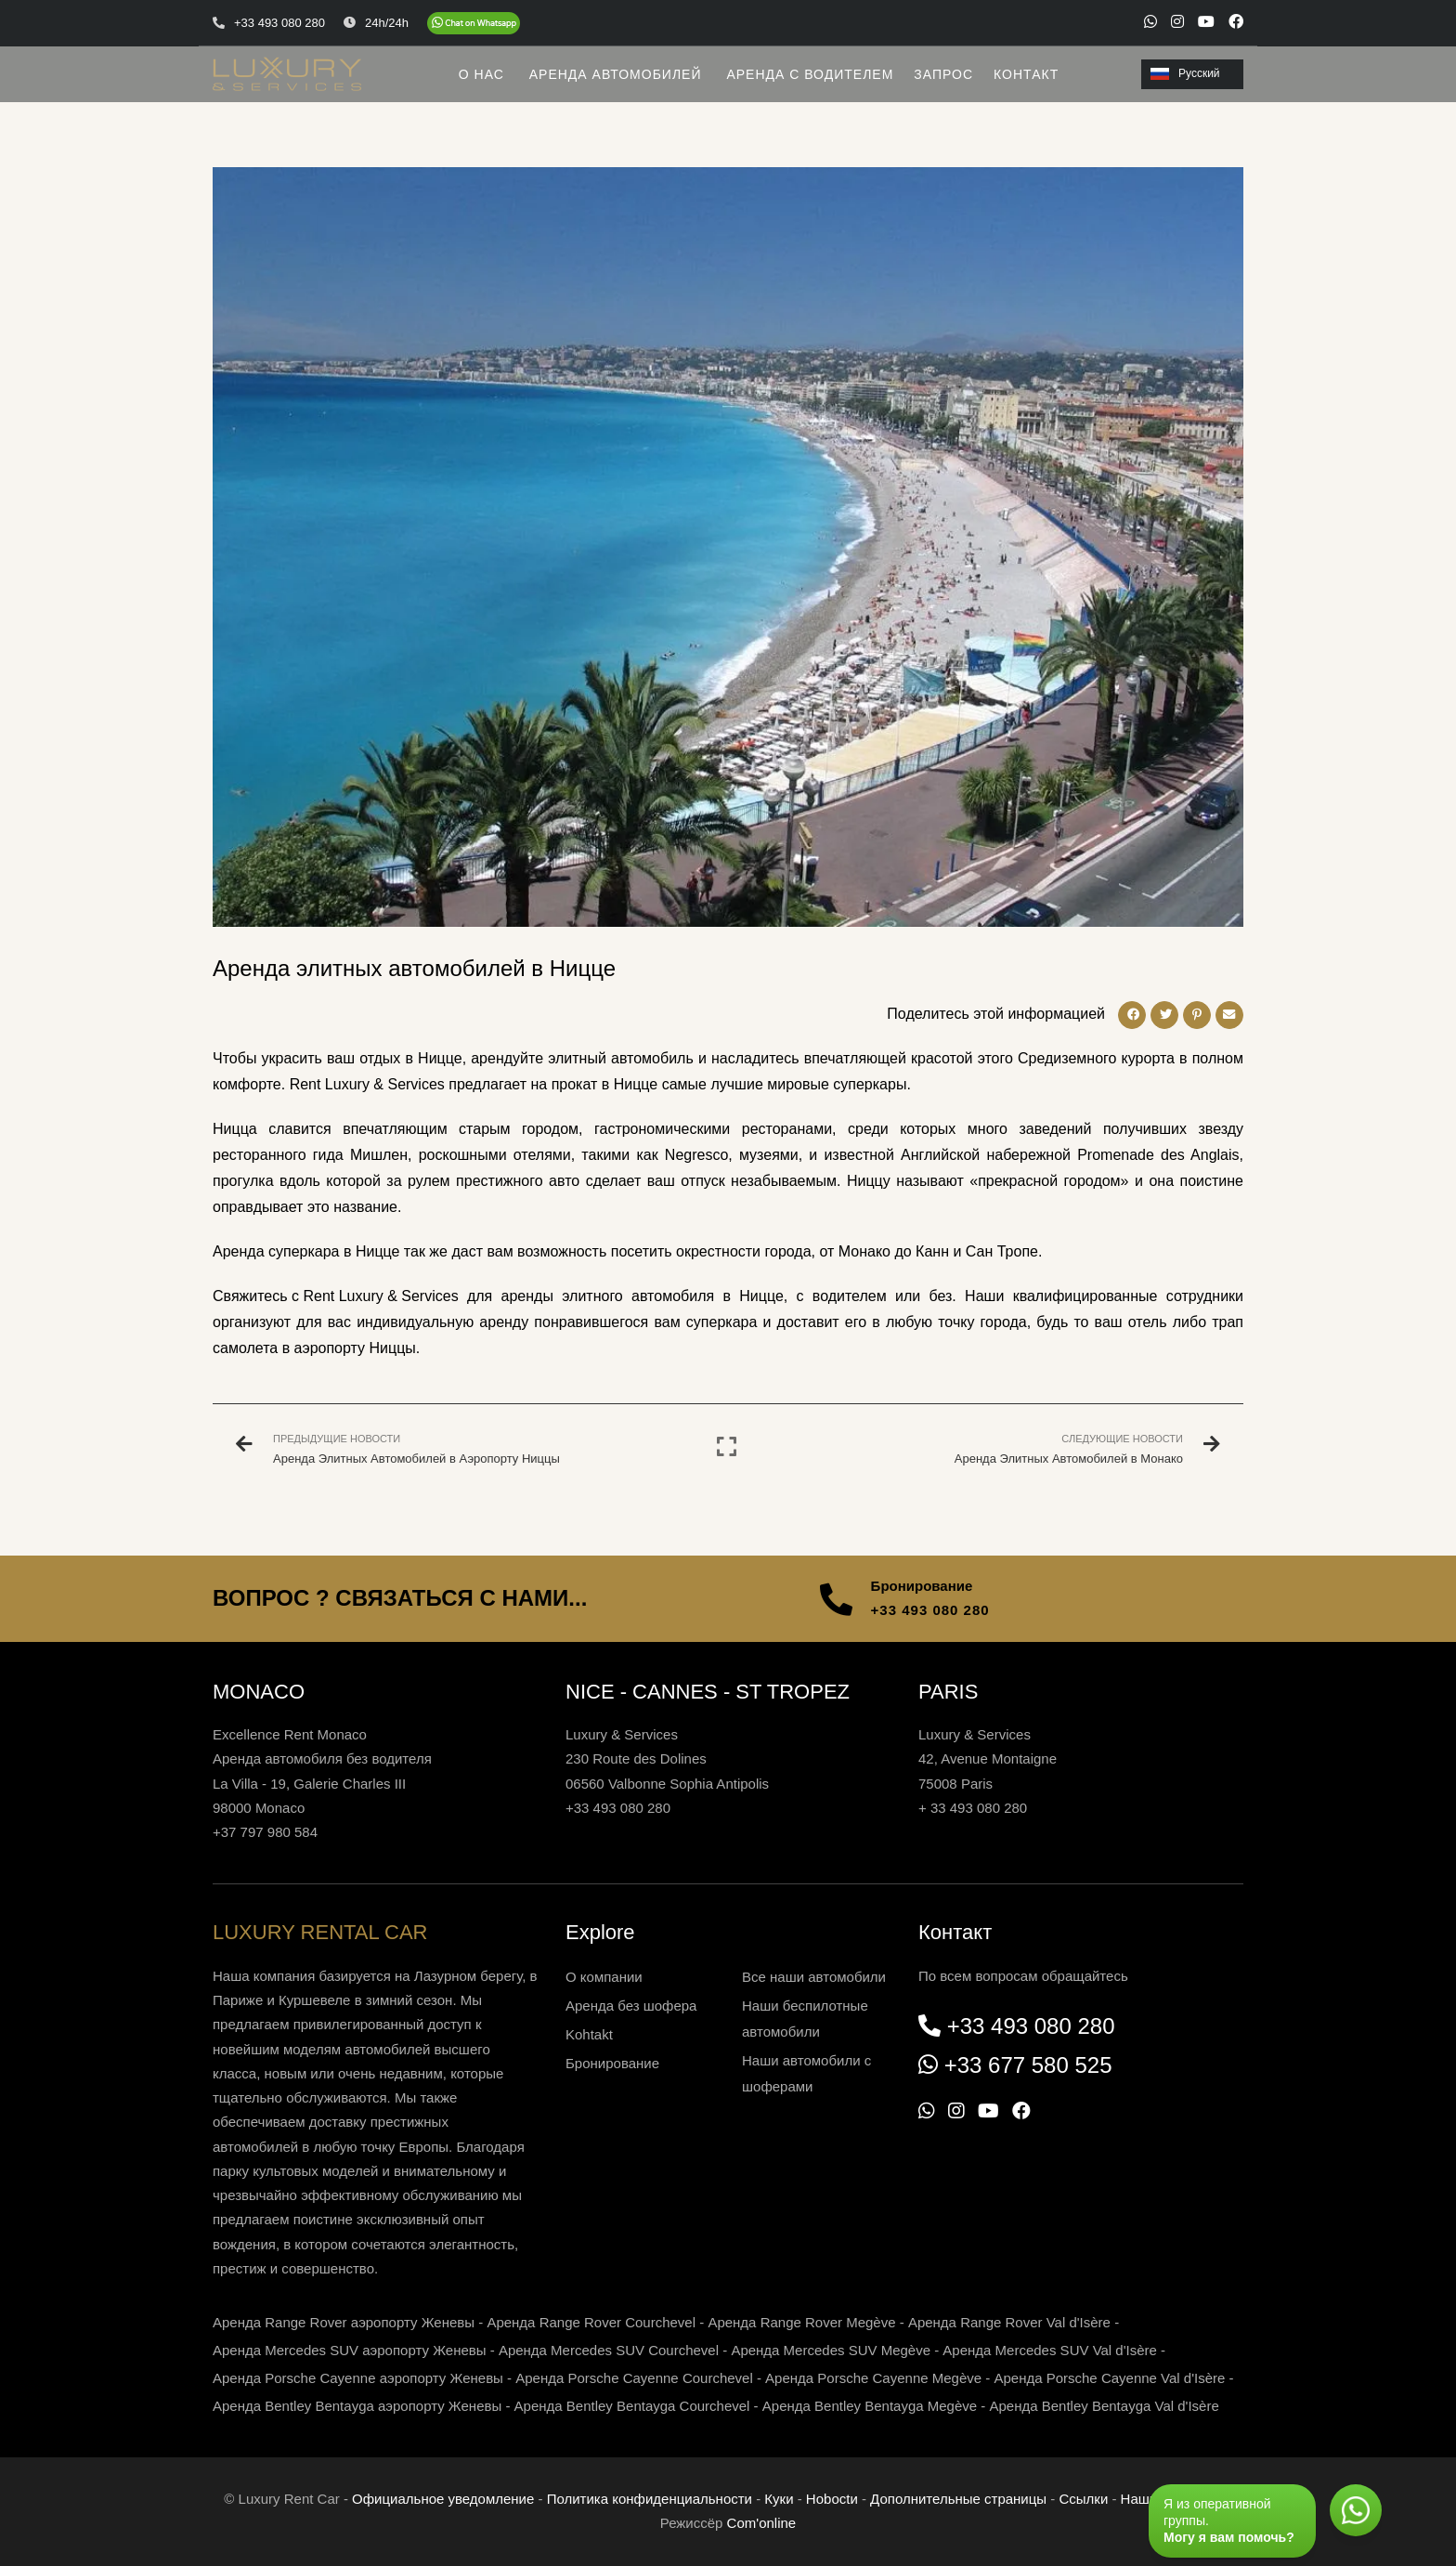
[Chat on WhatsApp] (473, 23)
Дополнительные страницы (958, 2499)
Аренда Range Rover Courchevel (591, 2322)
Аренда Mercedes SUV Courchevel (609, 2350)
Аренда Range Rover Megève (801, 2322)
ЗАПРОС (943, 74)
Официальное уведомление (443, 2499)
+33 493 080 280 (930, 1610)
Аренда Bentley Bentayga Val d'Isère (1104, 2406)
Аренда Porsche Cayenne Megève (873, 2378)
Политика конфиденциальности (649, 2499)
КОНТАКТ (1026, 74)
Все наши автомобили (814, 1977)
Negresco (696, 1155)
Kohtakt (589, 2034)
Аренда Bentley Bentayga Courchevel (632, 2406)
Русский (1185, 73)
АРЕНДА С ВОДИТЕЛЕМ (809, 74)
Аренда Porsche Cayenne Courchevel (634, 2378)
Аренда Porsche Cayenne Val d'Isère (1109, 2378)
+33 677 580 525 (1028, 2065)
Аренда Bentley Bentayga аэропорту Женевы (357, 2406)
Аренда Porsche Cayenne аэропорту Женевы (358, 2378)
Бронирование (612, 2063)
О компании (604, 1977)
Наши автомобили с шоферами (806, 2073)
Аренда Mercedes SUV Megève (830, 2350)
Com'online (762, 2523)
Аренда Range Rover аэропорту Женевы (343, 2322)
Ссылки (1083, 2499)
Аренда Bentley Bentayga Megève (869, 2406)
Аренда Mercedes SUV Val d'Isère (1049, 2350)
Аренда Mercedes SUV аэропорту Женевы (350, 2350)
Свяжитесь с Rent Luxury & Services (336, 1296)
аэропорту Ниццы (355, 1348)
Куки (778, 2499)
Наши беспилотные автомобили (805, 2018)
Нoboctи (832, 2499)
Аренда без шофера (631, 2005)
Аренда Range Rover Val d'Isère (1009, 2322)
